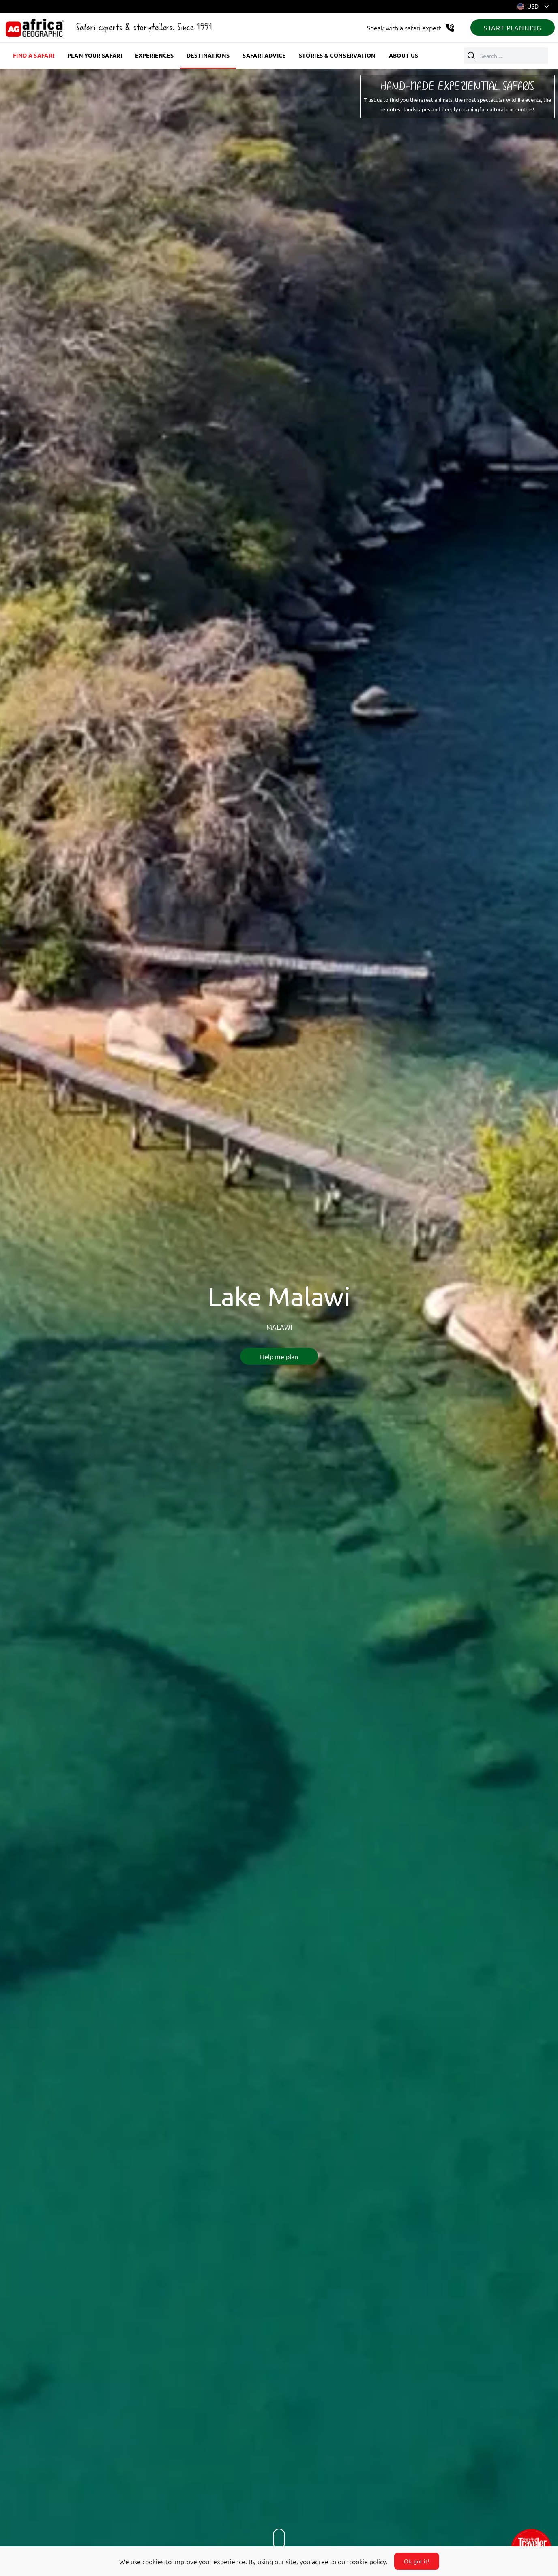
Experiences (154, 55)
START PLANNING (512, 28)
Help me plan (279, 1356)
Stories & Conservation (337, 55)
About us (403, 55)
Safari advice (264, 55)
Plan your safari (94, 55)
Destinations (208, 55)
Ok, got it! (416, 2561)
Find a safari (33, 55)
